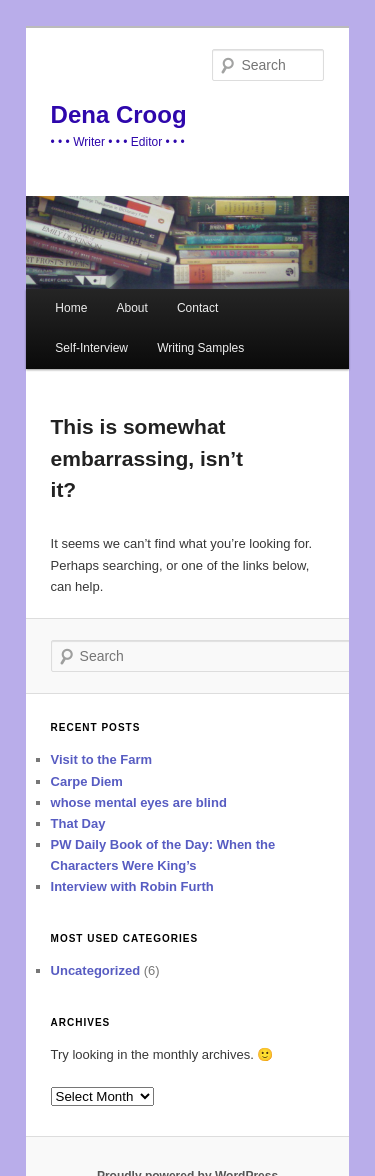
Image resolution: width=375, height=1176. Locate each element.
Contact (197, 308)
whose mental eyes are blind (139, 802)
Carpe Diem (87, 781)
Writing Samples (200, 348)
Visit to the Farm (102, 759)
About (131, 308)
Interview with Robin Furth (132, 886)
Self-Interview (91, 348)
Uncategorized (96, 970)
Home (71, 308)
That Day (78, 823)
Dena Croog (119, 114)
